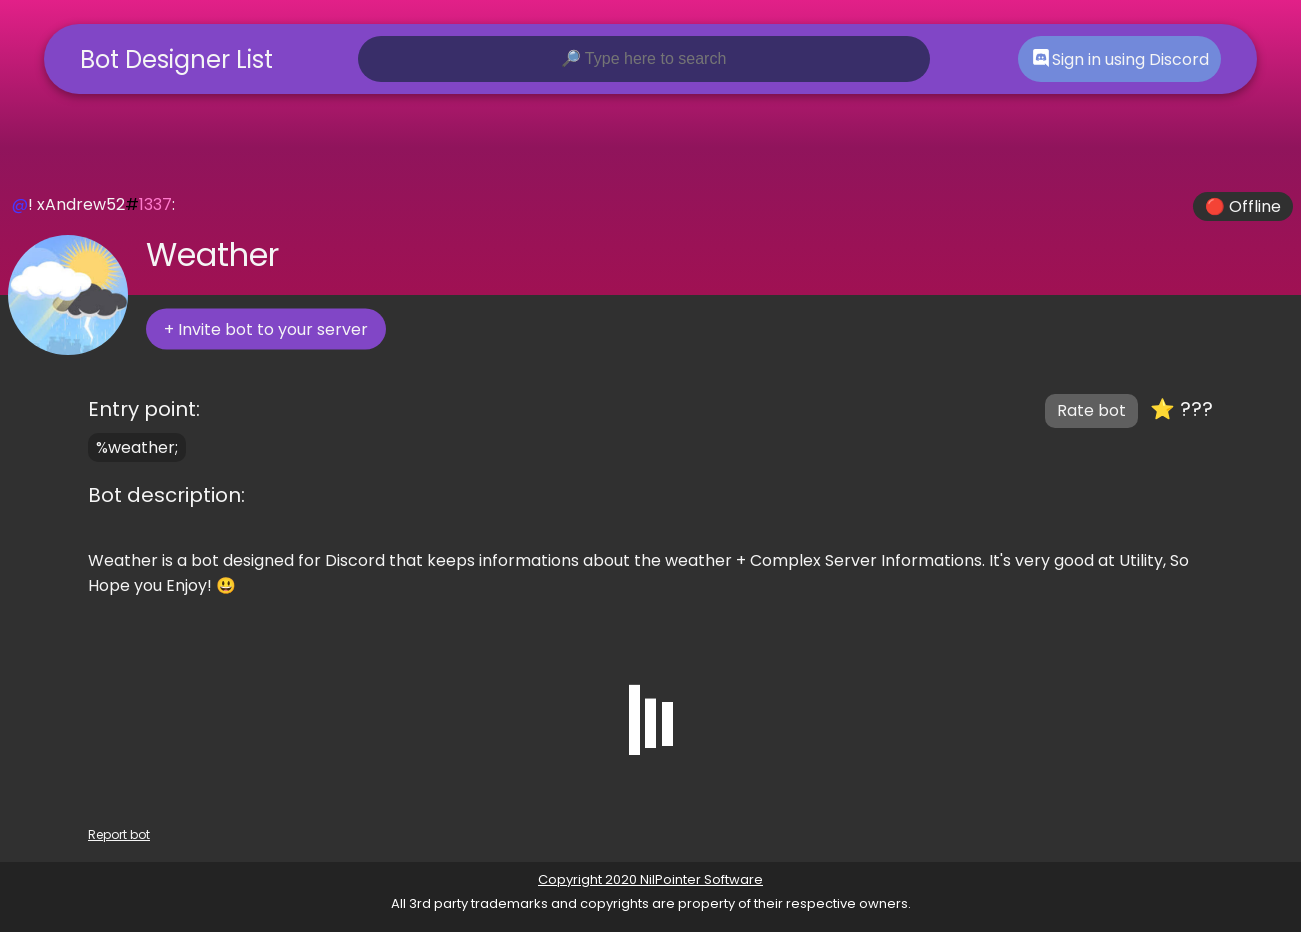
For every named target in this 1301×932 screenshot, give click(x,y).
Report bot (119, 834)
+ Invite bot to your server (266, 329)
